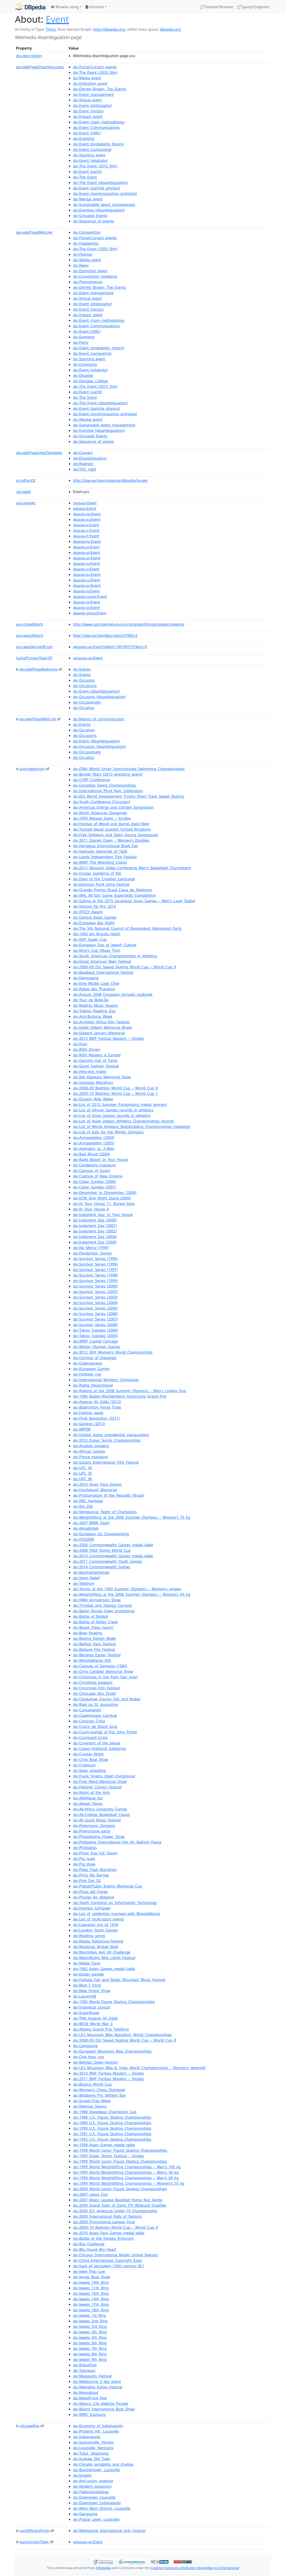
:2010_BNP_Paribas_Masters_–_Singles (108, 2073)
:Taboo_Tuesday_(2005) (95, 1335)
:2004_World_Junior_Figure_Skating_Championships (120, 2188)
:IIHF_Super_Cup (90, 939)
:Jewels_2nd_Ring (90, 2320)
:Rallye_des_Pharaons (94, 988)
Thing (51, 29)
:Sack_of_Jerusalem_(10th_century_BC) (108, 2265)
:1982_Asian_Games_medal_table (104, 1968)
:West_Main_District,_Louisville (101, 2508)
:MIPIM (82, 1429)
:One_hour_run (88, 2056)
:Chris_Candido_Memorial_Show (103, 1671)
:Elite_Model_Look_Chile (96, 983)
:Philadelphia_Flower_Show (99, 1836)
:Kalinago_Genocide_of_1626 (100, 851)
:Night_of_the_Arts (91, 1792)
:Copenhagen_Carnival (95, 1715)
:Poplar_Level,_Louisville (96, 2519)
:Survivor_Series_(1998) (95, 1275)
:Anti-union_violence (93, 2480)
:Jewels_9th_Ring (90, 2359)
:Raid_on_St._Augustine (95, 1704)
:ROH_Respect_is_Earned (97, 1055)
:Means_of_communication (98, 719)
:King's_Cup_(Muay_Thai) (96, 950)
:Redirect (83, 463)
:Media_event (87, 77)
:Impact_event (88, 116)
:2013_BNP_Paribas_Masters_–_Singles (108, 1038)
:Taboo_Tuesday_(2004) (95, 1330)
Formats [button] (94, 6)
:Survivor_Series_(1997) (95, 1269)
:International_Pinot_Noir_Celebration (108, 790)
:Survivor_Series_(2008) (95, 1324)
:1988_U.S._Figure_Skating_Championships (112, 2117)
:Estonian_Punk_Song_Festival (101, 884)
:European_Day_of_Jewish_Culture (104, 944)
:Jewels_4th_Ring (90, 2331)
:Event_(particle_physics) (96, 188)
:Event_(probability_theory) (98, 144)
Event (57, 19)
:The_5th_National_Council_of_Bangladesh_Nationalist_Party (127, 928)
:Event (85, 502)
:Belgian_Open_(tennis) (95, 2062)
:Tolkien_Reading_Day (94, 1010)
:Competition (87, 232)
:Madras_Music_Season (95, 1005)
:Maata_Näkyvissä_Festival (98, 1941)
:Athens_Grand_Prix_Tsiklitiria (101, 2029)
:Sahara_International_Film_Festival (106, 1462)
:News (81, 265)
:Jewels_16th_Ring (91, 2298)
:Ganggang (85, 2513)
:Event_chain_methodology (98, 122)
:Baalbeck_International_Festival (103, 972)
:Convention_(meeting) (95, 276)
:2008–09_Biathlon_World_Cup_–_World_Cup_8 (115, 1088)
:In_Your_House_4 (91, 1209)
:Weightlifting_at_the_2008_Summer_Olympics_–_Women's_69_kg (131, 1594)
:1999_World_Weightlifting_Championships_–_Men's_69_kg (126, 2177)
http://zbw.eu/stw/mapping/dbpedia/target (110, 480)
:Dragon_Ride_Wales (93, 1099)
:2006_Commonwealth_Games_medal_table (113, 1544)
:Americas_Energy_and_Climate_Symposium (113, 807)
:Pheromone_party (91, 1831)
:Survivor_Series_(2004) (95, 1302)
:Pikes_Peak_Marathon (95, 1869)
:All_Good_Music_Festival (97, 1820)
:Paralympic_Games (92, 1253)
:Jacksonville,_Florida (93, 2442)
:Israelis (82, 2475)
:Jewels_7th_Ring (90, 2348)
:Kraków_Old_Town (91, 2458)
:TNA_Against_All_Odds (95, 2018)
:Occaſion (83, 707)
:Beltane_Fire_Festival (94, 1649)
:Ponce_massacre (90, 1456)
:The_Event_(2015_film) (95, 166)
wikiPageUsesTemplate (39, 452)
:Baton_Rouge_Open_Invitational (104, 1610)
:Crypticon (84, 1765)
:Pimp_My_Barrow (91, 1875)
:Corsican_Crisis (89, 1721)
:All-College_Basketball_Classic (101, 1814)
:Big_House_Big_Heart (94, 2249)
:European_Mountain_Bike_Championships (112, 2051)
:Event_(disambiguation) (96, 691)
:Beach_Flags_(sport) (93, 1627)
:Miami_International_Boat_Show (104, 2409)
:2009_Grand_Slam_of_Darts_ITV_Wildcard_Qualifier (120, 2205)
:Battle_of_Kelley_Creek (95, 1621)
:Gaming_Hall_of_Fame (95, 1060)
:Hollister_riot (87, 1374)
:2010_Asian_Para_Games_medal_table (108, 2232)
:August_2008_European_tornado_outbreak (113, 994)
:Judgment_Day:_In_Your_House (103, 1214)
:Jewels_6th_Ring (90, 2343)
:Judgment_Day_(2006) (95, 1242)
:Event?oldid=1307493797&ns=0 (110, 646)
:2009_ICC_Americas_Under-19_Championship (115, 2210)
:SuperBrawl (86, 2012)
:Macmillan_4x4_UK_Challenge (101, 1952)
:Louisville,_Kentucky (93, 2447)
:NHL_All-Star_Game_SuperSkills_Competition (114, 895)
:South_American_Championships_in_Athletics (115, 955)
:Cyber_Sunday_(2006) (94, 1181)
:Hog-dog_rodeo (89, 1071)
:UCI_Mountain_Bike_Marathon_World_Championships (122, 2034)
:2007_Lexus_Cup (90, 2194)
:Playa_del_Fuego (90, 1891)
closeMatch (29, 624)
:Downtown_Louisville (94, 2497)
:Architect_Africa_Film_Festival (101, 1021)
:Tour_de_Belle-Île (91, 999)
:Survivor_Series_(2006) (95, 1313)
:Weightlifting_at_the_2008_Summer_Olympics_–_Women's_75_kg (131, 1517)
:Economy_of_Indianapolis (98, 2425)
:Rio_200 (83, 1506)
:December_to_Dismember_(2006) (104, 1192)
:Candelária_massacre (94, 1165)
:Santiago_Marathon (93, 1082)
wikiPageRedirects (39, 669)
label (23, 491)
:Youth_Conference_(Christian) (101, 801)
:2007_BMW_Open (91, 1522)
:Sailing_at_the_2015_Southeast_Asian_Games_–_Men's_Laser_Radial (134, 900)
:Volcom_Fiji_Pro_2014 (94, 906)
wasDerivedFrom (34, 646)
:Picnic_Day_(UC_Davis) (95, 1853)
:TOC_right (84, 469)
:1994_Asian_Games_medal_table (104, 2144)
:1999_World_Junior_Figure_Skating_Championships (120, 2161)
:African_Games (89, 1451)
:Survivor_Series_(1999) (95, 1280)
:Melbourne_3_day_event (97, 2381)
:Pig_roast (84, 1858)
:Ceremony (85, 364)
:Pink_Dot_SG (87, 1880)
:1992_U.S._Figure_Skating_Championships (112, 2139)
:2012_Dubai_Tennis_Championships (107, 1440)
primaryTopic (34, 2541)
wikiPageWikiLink (34, 232)
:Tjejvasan (84, 2370)
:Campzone (85, 2045)
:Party (80, 342)
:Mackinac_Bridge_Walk (95, 1946)
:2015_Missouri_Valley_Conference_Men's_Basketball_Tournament (132, 867)
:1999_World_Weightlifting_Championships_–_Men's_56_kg (126, 2172)
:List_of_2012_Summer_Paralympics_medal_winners (120, 1104)
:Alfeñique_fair (88, 1798)
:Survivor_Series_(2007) (95, 1319)
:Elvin (80, 1043)
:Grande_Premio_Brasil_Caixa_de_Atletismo (112, 889)
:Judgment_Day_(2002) (95, 1231)
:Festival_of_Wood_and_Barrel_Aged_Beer (111, 823)
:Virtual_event (87, 100)
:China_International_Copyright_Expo (107, 2260)
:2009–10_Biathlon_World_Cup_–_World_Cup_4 (115, 2227)
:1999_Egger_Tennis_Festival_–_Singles (108, 2155)
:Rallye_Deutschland (93, 1385)
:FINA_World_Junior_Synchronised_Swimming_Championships (129, 768)
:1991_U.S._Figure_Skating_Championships (112, 2133)
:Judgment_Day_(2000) (95, 1220)
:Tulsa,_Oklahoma (91, 2453)
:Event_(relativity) (90, 160)
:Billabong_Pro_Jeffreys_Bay (99, 2095)
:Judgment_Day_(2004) (95, 1236)
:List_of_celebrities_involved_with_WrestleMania (116, 1913)
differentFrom (35, 2530)
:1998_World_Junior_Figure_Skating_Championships (120, 2150)
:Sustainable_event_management (104, 204)
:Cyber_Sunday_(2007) (94, 1187)
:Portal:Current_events (95, 66)
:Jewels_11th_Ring (91, 2287)
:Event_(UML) (87, 133)
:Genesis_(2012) (89, 1423)
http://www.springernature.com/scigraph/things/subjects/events (128, 624)
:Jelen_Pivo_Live (89, 2271)
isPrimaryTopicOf (34, 658)
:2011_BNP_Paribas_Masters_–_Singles (108, 2078)
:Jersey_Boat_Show (91, 2276)
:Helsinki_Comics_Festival (97, 1787)
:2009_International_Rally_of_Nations (107, 2216)
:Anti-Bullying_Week (92, 1016)
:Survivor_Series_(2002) (95, 1291)
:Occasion (84, 680)
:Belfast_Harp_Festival (94, 1643)
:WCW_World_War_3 (92, 2023)
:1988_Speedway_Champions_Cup (104, 2111)
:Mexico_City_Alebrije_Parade (100, 2403)
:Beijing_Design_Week (94, 1638)
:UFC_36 (82, 1478)
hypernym (32, 768)
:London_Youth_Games (95, 1930)
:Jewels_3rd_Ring (90, 2326)
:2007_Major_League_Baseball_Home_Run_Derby (117, 2199)
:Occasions (85, 685)
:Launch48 (84, 1996)
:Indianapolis (87, 2436)
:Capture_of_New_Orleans (98, 1176)
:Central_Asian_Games (94, 917)
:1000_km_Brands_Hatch (96, 933)
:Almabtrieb (85, 1528)
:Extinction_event (90, 83)
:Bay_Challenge (88, 2243)
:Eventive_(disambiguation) (99, 210)
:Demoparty (86, 977)
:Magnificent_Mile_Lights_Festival (104, 1957)
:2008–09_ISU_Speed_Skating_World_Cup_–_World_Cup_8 (124, 2040)
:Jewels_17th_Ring (91, 2304)
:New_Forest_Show (91, 1990)
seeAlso (29, 2425)
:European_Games (91, 1368)
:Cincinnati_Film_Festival (96, 1687)
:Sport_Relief (86, 1577)
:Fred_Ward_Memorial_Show (100, 1781)
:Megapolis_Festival (92, 2376)
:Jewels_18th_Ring (91, 2309)
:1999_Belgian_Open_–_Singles (102, 818)
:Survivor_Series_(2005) (95, 1308)
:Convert (83, 452)
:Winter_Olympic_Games (96, 1346)
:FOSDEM (83, 1539)
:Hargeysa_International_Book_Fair (105, 845)
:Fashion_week (88, 1412)
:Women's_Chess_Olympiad (99, 2089)
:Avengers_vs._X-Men (93, 1148)
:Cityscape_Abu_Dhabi (94, 1693)
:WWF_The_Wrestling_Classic (100, 862)
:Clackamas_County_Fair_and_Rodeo (106, 1699)
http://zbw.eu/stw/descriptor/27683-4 (105, 635)
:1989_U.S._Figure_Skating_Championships (112, 2122)
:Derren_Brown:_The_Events (99, 89)
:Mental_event (87, 199)
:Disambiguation (90, 458)
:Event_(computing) (92, 149)
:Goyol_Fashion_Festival (96, 1066)
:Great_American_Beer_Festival (102, 961)
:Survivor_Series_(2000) (95, 1286)
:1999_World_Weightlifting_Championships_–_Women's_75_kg (128, 2183)
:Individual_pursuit (91, 2007)
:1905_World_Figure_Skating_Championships (114, 2001)
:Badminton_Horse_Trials (97, 1407)
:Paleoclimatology (91, 2491)
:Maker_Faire (86, 1963)
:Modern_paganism (92, 2486)
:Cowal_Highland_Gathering (99, 1748)
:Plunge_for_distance (93, 1897)
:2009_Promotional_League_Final (104, 2221)
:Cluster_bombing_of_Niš (97, 873)
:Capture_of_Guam (91, 1170)
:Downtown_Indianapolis (97, 2502)
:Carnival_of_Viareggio (94, 1357)
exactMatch (29, 635)
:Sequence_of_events (93, 221)
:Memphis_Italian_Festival (97, 2387)
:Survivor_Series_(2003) (95, 1297)
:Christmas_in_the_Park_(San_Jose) (105, 1676)
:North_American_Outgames (100, 812)
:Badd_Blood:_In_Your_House (100, 1159)
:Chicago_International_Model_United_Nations (115, 2254)
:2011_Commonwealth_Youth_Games (107, 1561)
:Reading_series (89, 1935)
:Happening (85, 243)
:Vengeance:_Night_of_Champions (105, 1511)
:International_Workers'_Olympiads (106, 1379)
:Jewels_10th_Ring (91, 2282)
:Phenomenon (88, 281)
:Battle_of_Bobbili (90, 1616)
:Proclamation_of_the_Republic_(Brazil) (108, 1495)
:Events (82, 669)
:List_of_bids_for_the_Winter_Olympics (108, 1132)
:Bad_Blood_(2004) (91, 1154)
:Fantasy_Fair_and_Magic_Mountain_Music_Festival (119, 1979)
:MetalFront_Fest (90, 2398)
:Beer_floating (87, 1632)
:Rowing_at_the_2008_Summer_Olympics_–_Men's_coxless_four (129, 1390)
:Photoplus (85, 1847)
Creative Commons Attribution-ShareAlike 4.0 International (194, 2568)
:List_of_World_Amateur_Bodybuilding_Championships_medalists (131, 1126)
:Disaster (83, 375)
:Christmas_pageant (93, 1682)
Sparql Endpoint (253, 6)
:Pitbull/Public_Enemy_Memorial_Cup (107, 1886)
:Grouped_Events (90, 215)
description (29, 55)
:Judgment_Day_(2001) (95, 1225)
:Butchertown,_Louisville (96, 2469)
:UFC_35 (82, 1473)
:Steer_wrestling (89, 1770)
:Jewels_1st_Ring (89, 2315)
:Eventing (83, 138)
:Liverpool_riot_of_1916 (95, 1924)
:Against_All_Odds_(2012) (97, 1401)
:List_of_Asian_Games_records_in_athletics (112, 1115)
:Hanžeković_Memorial (95, 1489)
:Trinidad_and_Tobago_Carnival (102, 1605)
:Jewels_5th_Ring (90, 2337)
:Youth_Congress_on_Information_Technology (115, 1902)
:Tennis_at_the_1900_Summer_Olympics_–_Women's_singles (127, 1588)
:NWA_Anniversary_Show (97, 1599)
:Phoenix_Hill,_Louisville (96, 2431)
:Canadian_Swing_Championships (104, 785)
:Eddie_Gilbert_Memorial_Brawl (102, 1027)
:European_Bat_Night (94, 922)
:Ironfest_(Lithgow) (91, 1908)
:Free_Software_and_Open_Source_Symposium (115, 834)
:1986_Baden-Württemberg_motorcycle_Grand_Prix (119, 1396)
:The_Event (85, 177)
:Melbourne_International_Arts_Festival (109, 2530)
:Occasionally (87, 702)
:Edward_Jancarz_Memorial (99, 1032)
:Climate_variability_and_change (103, 2464)
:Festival (82, 254)
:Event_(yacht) (87, 171)
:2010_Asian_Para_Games (97, 1484)
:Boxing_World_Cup (92, 2084)
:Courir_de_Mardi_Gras (95, 1726)
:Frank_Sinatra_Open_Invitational (104, 1776)
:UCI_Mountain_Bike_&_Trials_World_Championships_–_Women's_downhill (139, 2067)
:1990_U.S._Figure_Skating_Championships (112, 2128)
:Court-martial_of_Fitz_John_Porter (105, 1732)
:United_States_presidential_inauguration (111, 1434)
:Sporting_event (89, 155)
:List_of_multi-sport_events (98, 1919)
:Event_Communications (96, 127)
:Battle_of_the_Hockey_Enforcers (103, 2238)
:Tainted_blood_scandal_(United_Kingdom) (112, 829)
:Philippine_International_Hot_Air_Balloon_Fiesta (117, 1842)
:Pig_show (84, 1864)
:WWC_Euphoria (89, 2414)
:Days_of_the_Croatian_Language (104, 878)
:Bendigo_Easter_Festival (97, 1654)
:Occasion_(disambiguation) (99, 696)
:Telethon (83, 1583)
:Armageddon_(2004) (93, 1137)
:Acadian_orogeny (91, 1445)
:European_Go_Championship (101, 1533)
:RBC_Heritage (88, 1500)
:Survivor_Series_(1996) (95, 1264)
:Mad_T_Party (87, 1985)
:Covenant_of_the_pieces (97, 1743)
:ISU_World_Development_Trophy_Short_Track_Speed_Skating (128, 796)
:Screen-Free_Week (92, 2100)
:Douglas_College (90, 380)
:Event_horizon (88, 111)
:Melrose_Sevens (90, 2106)
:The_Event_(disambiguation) (100, 182)
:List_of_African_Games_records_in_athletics (113, 1110)
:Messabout (85, 2392)
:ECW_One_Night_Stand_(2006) (102, 1198)
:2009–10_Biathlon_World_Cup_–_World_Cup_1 (115, 1093)
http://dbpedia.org (109, 29)
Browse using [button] (65, 6)
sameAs (25, 502)
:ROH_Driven (86, 1049)
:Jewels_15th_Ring (91, 2293)
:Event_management (93, 94)
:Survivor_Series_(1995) (95, 1258)
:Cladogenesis (87, 1363)
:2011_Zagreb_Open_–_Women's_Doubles (111, 840)
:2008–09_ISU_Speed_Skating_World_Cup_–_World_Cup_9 (124, 966)
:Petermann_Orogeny (94, 1825)
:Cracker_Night (88, 1754)
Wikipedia (103, 2568)
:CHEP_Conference (91, 779)
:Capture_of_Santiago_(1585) (100, 1665)
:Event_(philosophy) (92, 105)
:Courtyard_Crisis (90, 1737)
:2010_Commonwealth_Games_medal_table (113, 1555)
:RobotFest (85, 2365)
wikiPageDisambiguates (40, 66)
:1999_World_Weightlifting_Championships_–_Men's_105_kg (127, 2166)
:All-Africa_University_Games (100, 1809)
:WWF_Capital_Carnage (95, 1341)
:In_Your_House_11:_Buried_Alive (104, 1203)
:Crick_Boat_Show (90, 1759)
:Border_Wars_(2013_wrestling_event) (107, 774)
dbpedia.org (170, 29)
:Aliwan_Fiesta (87, 1803)
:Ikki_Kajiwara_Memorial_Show (102, 1077)
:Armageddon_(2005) (93, 1143)
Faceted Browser (216, 6)
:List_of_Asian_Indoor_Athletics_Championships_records (123, 1121)
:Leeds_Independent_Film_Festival (105, 856)
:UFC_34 (82, 1467)
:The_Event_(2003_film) (95, 72)
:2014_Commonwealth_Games (101, 1566)
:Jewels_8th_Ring (90, 2354)
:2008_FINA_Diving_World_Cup (102, 1550)
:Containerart (87, 1710)
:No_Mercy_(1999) (91, 1247)
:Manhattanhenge (91, 1572)
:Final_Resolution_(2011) (96, 1418)
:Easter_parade (88, 1974)
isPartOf (25, 480)
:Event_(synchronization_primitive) (105, 193)
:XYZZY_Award (87, 911)
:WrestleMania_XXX (92, 1660)
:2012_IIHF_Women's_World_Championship (112, 1352)
